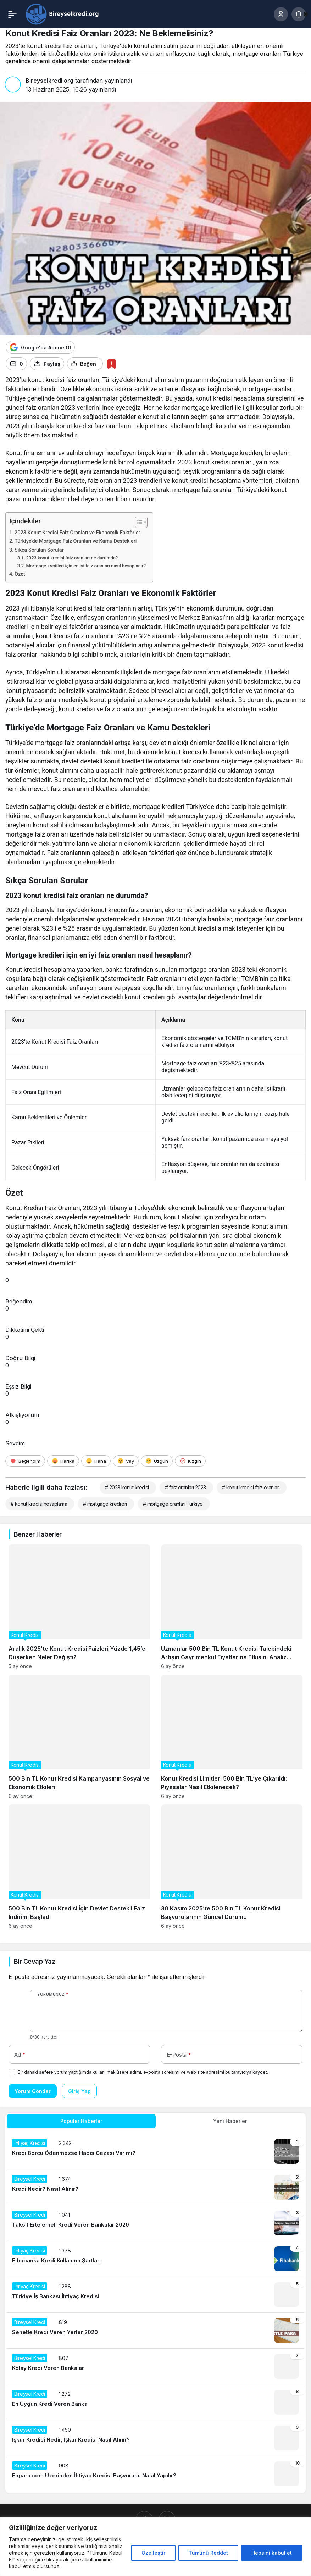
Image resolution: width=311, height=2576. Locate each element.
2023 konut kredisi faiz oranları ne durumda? (72, 558)
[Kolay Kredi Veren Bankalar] (155, 2366)
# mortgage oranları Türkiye (173, 1504)
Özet (20, 574)
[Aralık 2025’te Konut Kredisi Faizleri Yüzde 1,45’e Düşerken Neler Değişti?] (79, 1606)
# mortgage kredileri (105, 1504)
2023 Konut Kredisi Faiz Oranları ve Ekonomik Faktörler (77, 533)
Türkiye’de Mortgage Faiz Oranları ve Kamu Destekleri (76, 541)
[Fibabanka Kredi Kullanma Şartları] (155, 2259)
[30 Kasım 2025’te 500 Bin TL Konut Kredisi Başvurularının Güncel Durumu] (232, 1866)
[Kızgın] (190, 1461)
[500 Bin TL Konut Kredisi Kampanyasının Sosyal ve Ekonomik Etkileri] (79, 1737)
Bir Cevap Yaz (34, 1961)
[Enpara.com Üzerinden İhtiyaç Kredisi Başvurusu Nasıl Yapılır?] (155, 2474)
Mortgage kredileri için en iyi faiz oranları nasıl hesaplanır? (86, 565)
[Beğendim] (25, 1461)
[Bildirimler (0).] (298, 14)
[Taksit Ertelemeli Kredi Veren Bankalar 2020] (155, 2223)
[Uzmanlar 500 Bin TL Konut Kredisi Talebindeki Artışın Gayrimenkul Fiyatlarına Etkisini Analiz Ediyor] (232, 1606)
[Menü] (12, 14)
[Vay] (126, 1461)
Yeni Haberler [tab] (230, 2121)
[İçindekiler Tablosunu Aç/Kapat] (138, 522)
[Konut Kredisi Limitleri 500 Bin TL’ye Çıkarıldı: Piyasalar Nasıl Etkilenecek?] (232, 1737)
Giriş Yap (79, 2091)
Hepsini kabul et (271, 2553)
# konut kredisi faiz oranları (251, 1487)
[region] (155, 2546)
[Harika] (63, 1461)
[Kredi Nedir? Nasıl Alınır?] (155, 2187)
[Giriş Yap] (281, 14)
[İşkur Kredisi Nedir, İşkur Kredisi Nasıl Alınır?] (155, 2438)
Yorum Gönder (33, 2091)
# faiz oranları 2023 (185, 1487)
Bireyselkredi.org (49, 80)
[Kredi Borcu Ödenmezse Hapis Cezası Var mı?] (155, 2151)
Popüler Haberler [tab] (81, 2121)
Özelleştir (153, 2553)
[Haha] (96, 1461)
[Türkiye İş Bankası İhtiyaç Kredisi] (155, 2294)
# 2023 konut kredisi (127, 1487)
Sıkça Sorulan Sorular (39, 550)
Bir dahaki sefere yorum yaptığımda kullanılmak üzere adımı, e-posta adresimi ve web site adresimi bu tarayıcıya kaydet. (143, 2072)
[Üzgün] (157, 1461)
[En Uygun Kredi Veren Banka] (155, 2402)
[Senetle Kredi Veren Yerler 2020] (155, 2330)
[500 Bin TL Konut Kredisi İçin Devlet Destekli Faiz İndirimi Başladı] (79, 1866)
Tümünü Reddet (208, 2553)
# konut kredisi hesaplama (39, 1504)
